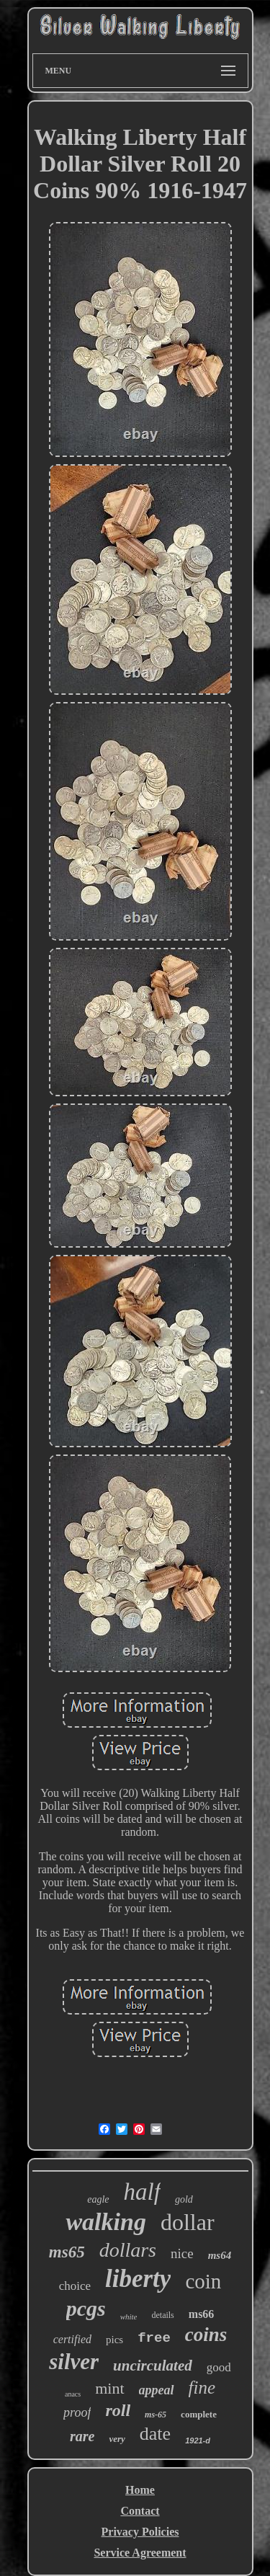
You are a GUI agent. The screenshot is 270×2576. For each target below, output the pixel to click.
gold (184, 2199)
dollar (188, 2222)
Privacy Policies (140, 2532)
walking (105, 2221)
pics (114, 2339)
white (129, 2316)
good (219, 2367)
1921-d (197, 2440)
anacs (73, 2394)
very (117, 2438)
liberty (138, 2279)
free (154, 2338)
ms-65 (155, 2415)
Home (140, 2490)
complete (199, 2414)
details (162, 2315)
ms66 (202, 2314)
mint (109, 2388)
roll (117, 2410)
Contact (139, 2511)
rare (82, 2436)
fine (202, 2387)
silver (74, 2361)
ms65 (67, 2252)
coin (203, 2281)
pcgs (86, 2308)
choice (75, 2286)
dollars (127, 2250)
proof (77, 2412)
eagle (98, 2199)
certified (72, 2339)
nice (182, 2253)
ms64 (220, 2255)
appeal (156, 2390)
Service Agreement (140, 2552)
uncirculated (152, 2365)
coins (206, 2334)
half (142, 2192)
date (155, 2433)
